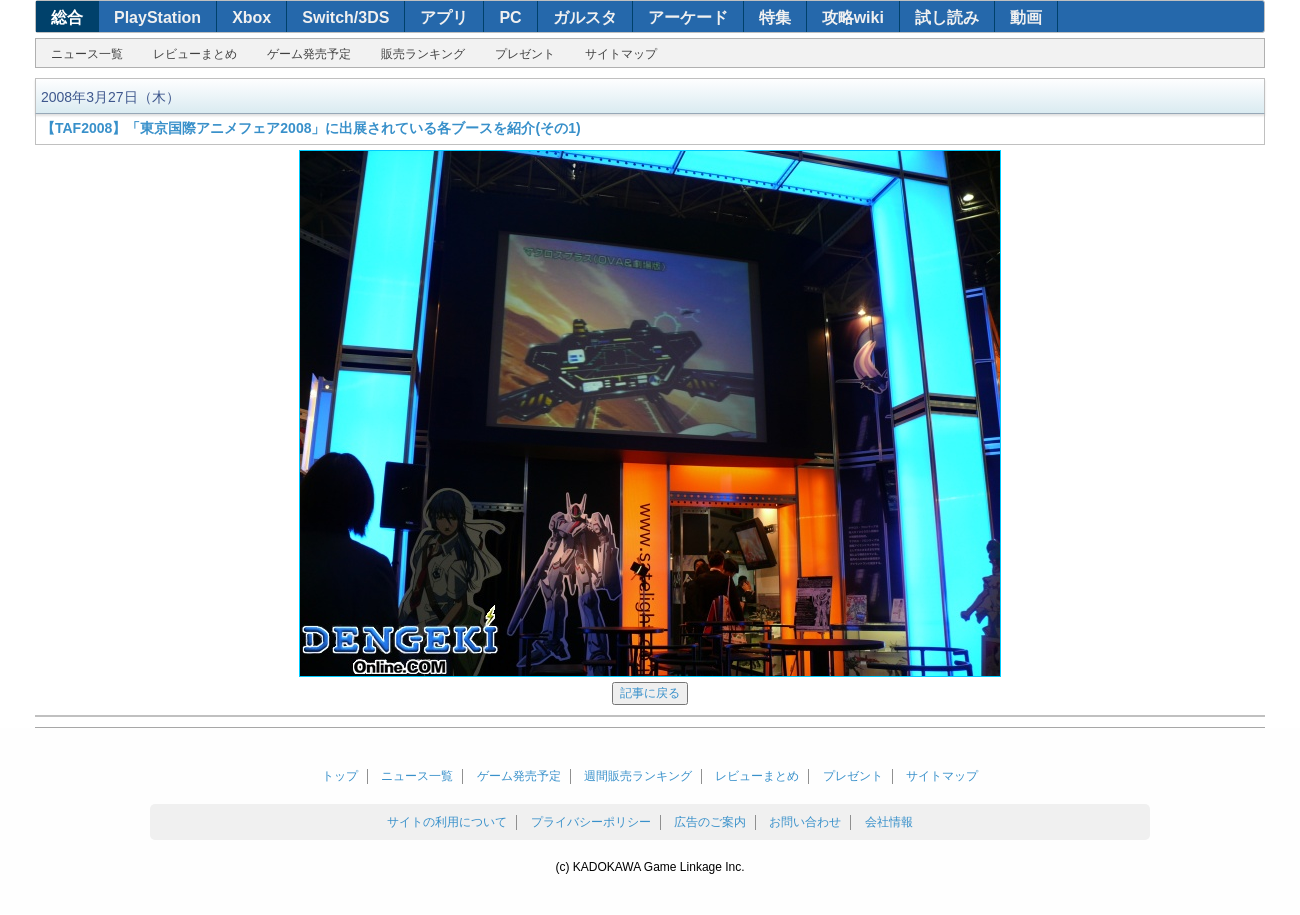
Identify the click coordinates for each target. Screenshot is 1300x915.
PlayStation (157, 17)
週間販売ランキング (638, 776)
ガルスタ (585, 17)
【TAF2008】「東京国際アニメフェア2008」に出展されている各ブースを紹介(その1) (311, 128)
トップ (340, 776)
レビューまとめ (195, 54)
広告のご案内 (710, 822)
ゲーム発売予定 (309, 54)
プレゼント (525, 54)
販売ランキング (423, 54)
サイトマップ (621, 54)
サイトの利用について (447, 822)
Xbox (251, 17)
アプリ (444, 17)
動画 (1026, 17)
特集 (775, 17)
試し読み (947, 17)
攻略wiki (853, 17)
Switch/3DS (345, 17)
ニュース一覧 (87, 54)
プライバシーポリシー (591, 822)
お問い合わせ (805, 822)
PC (510, 17)
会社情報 (889, 822)
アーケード (688, 17)
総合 (67, 17)
